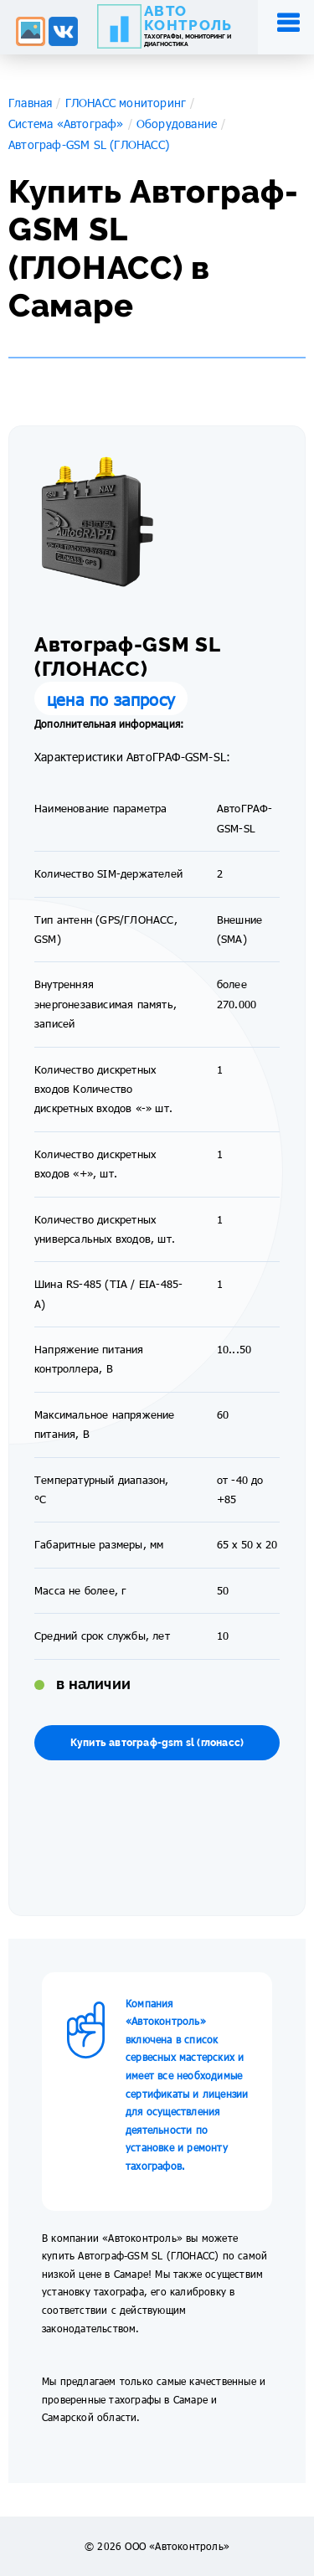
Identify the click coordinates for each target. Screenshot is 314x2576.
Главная (30, 103)
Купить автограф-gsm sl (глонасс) (157, 1743)
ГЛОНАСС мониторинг (126, 103)
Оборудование (176, 123)
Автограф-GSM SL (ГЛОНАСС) (88, 144)
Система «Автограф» (66, 123)
